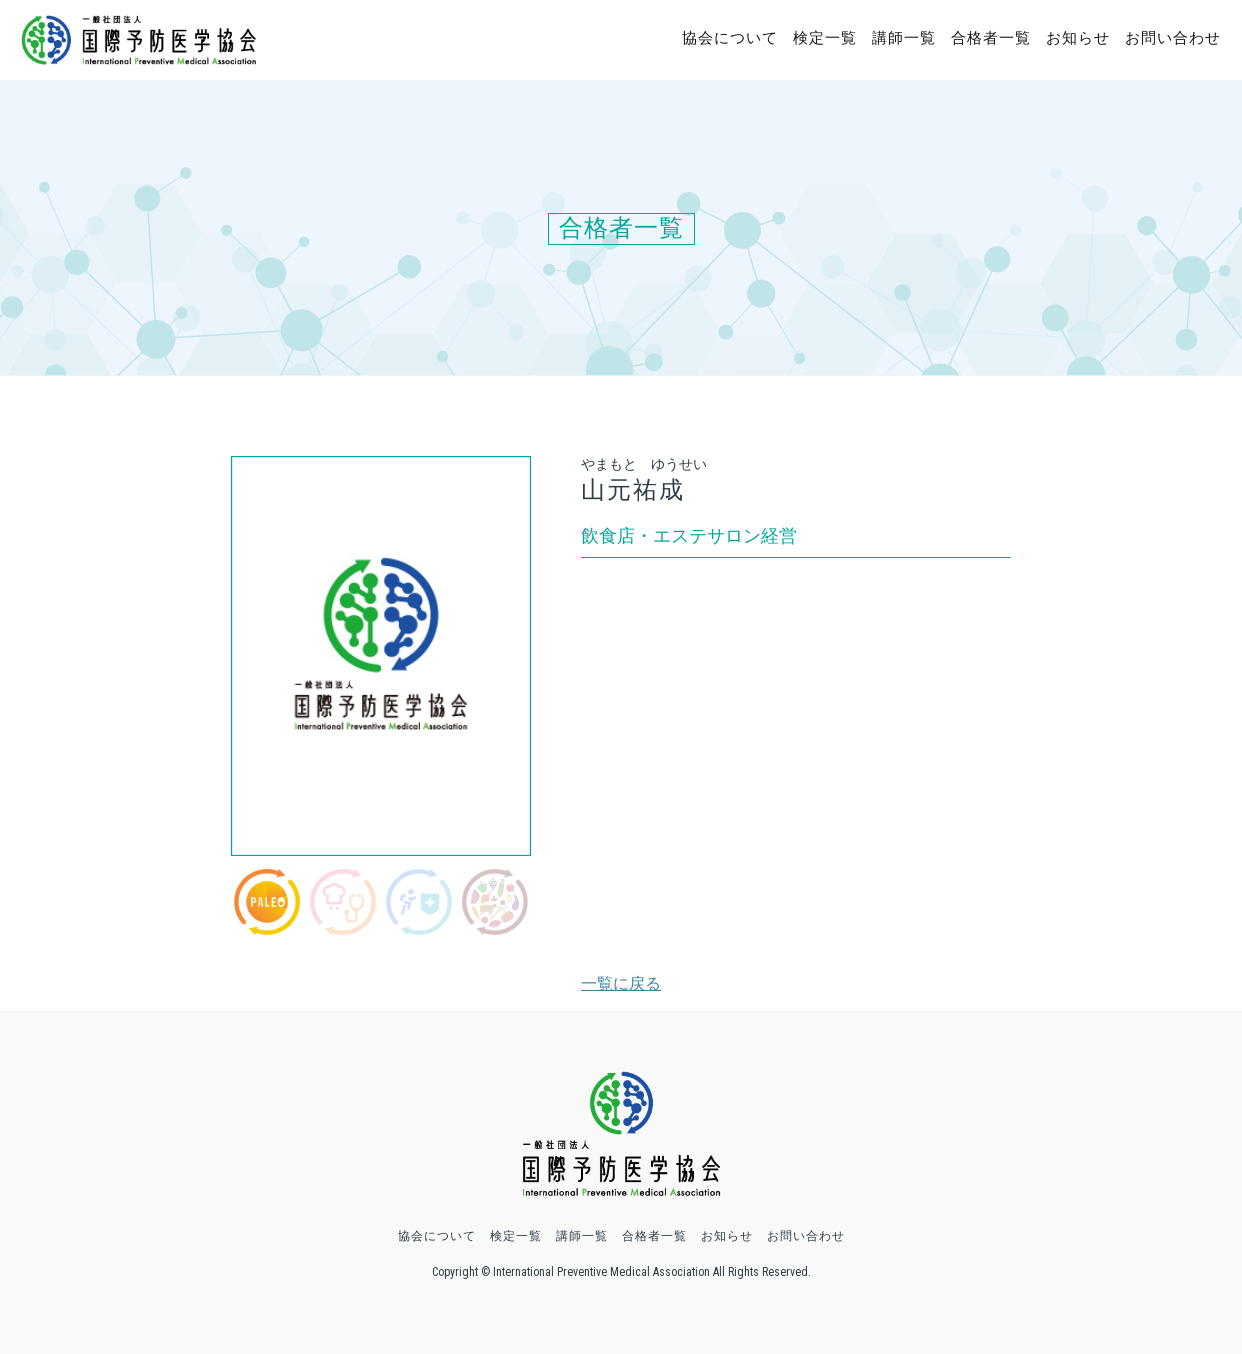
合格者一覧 (991, 38)
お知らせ (1078, 38)
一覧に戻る (621, 983)
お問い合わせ (1173, 38)
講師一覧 (904, 38)
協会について (730, 38)
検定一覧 (825, 38)
